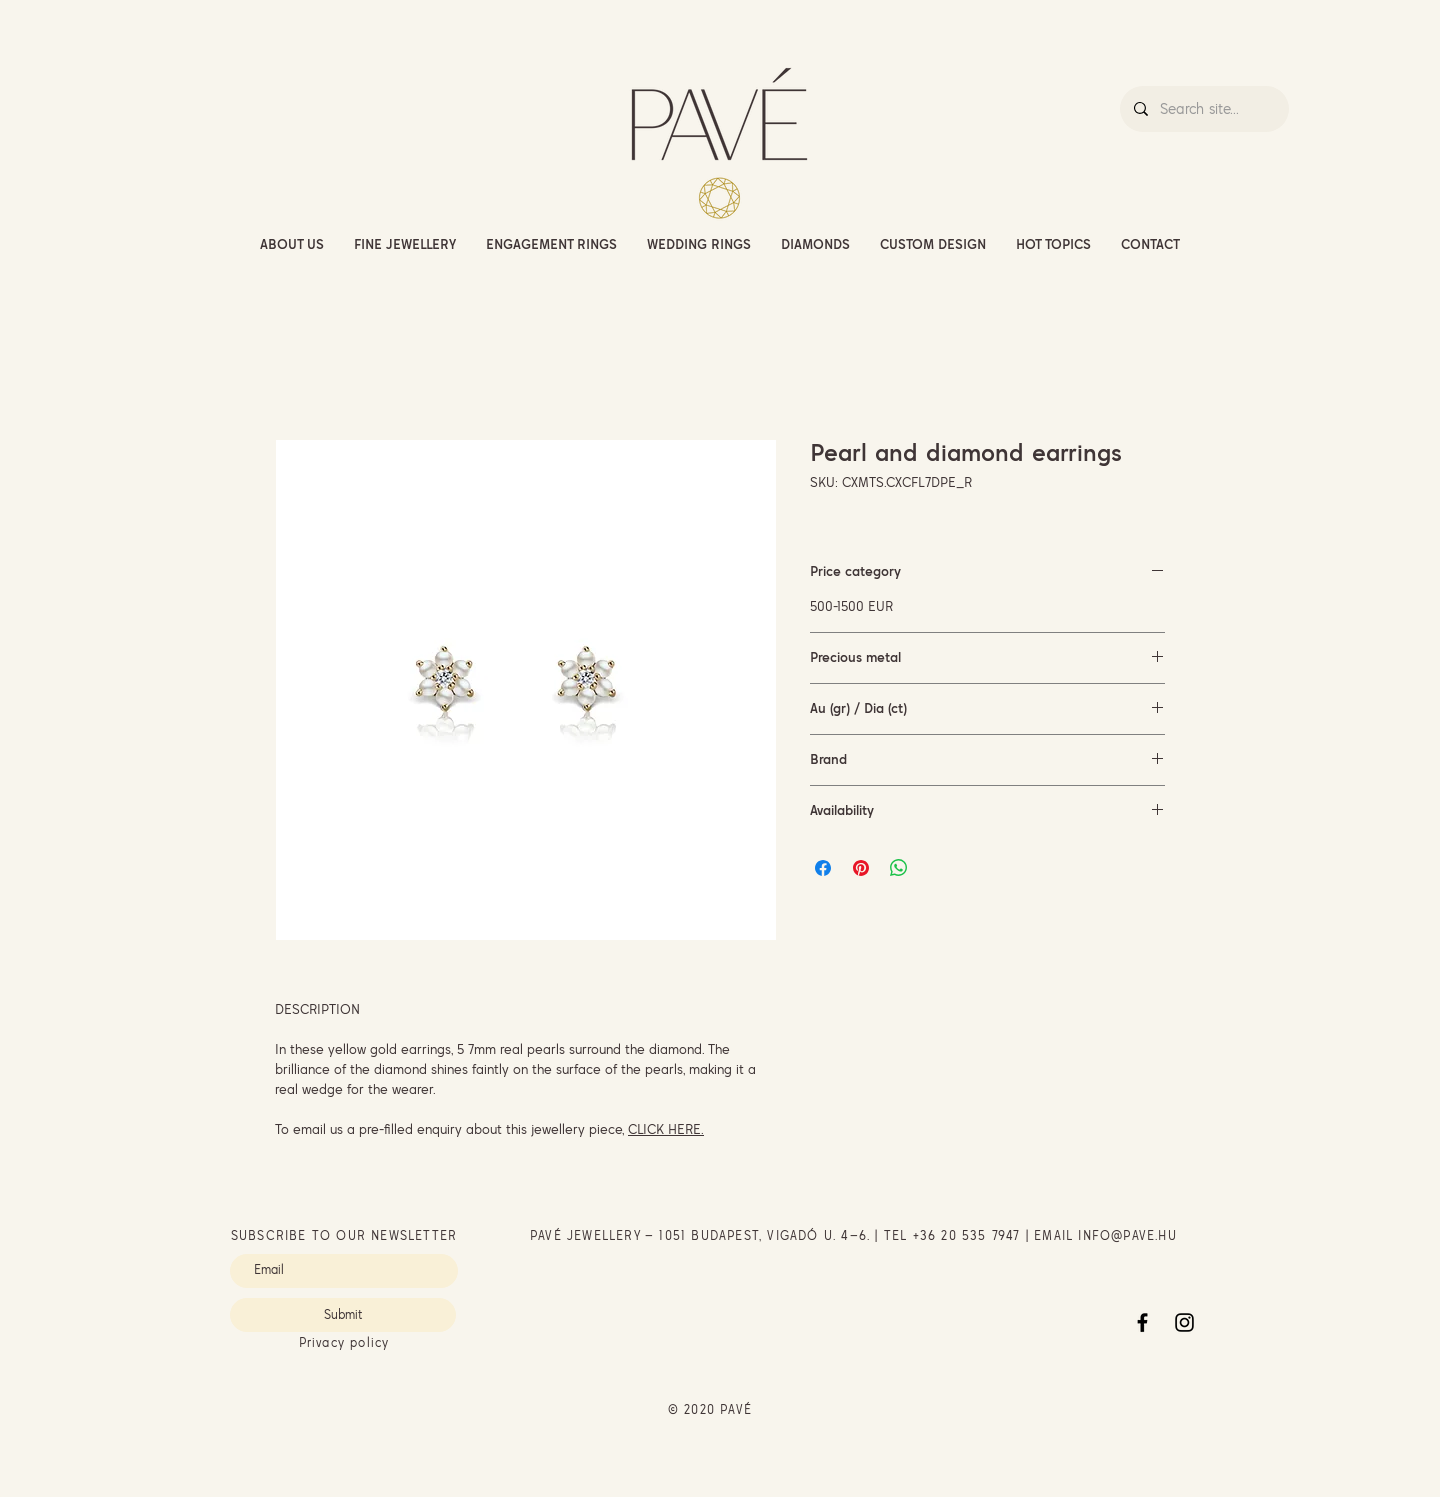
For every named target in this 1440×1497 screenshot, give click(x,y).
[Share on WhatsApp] (899, 868)
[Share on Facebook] (823, 868)
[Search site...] (1203, 109)
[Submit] (343, 1315)
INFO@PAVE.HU (1127, 1235)
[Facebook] (1142, 1322)
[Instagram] (1184, 1322)
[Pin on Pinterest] (861, 868)
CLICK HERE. (666, 1129)
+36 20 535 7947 (967, 1235)
